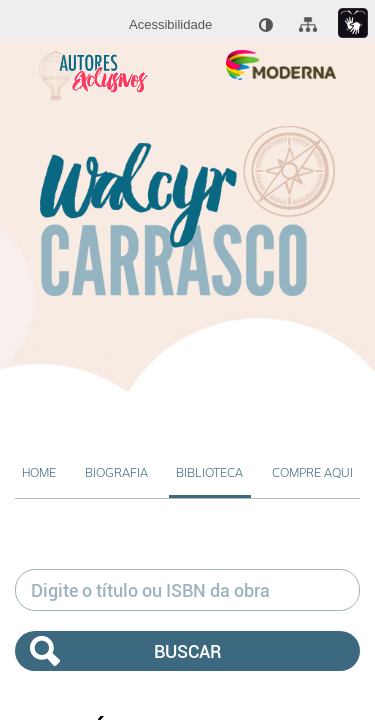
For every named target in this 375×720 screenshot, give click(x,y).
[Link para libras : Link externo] (353, 23)
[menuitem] (170, 25)
